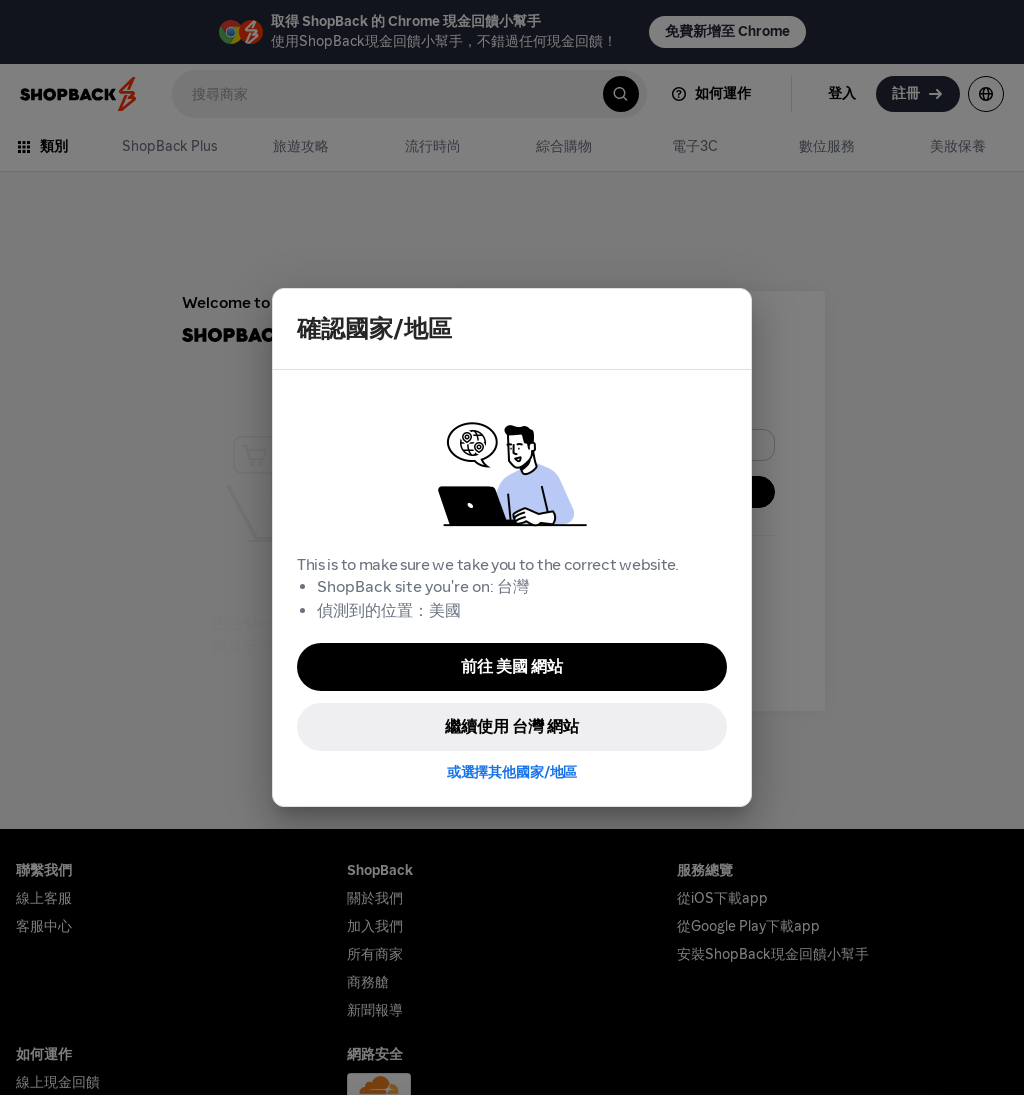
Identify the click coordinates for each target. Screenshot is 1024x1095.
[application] (972, 1043)
